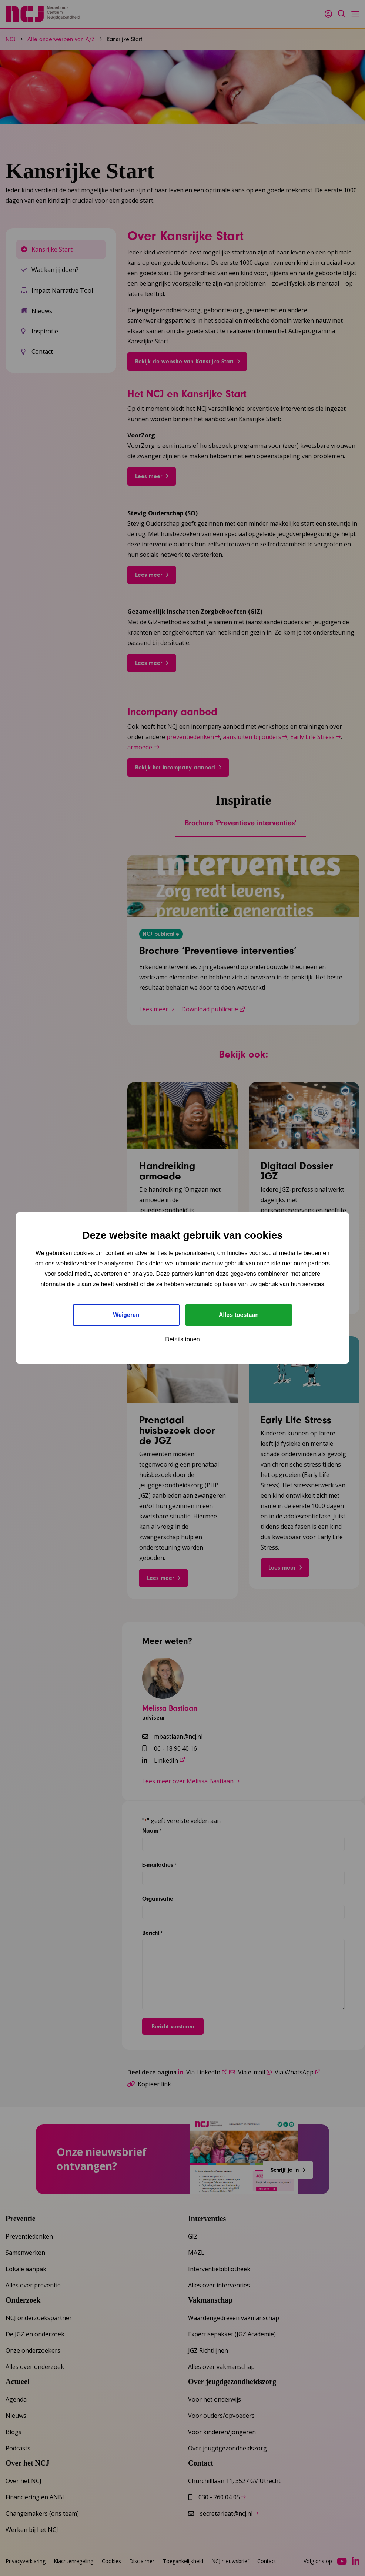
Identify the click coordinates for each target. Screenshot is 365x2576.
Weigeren (126, 1315)
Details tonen (182, 1339)
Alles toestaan (239, 1315)
